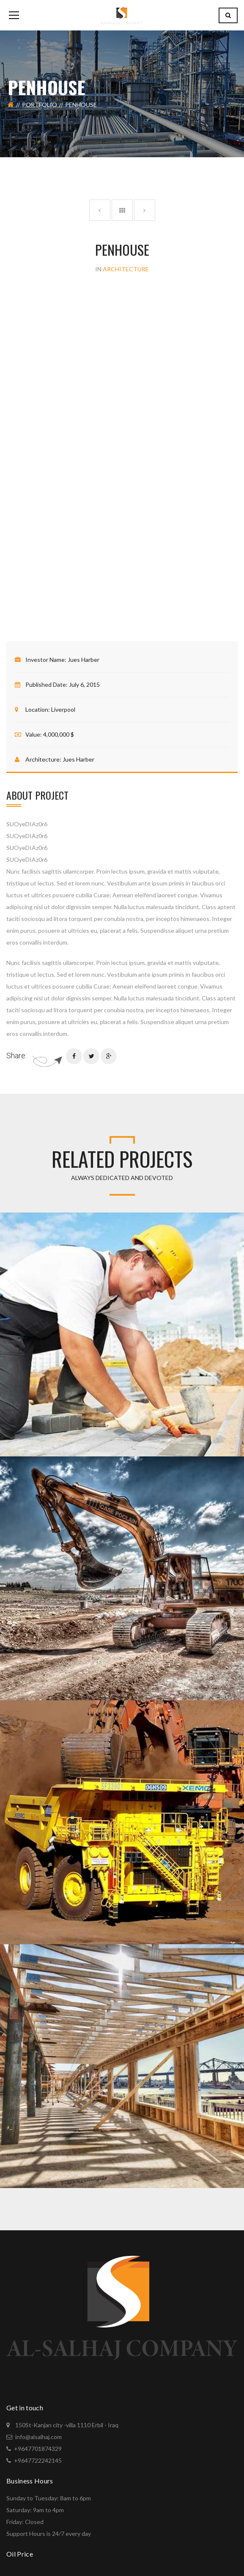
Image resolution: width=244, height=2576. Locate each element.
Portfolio (39, 104)
